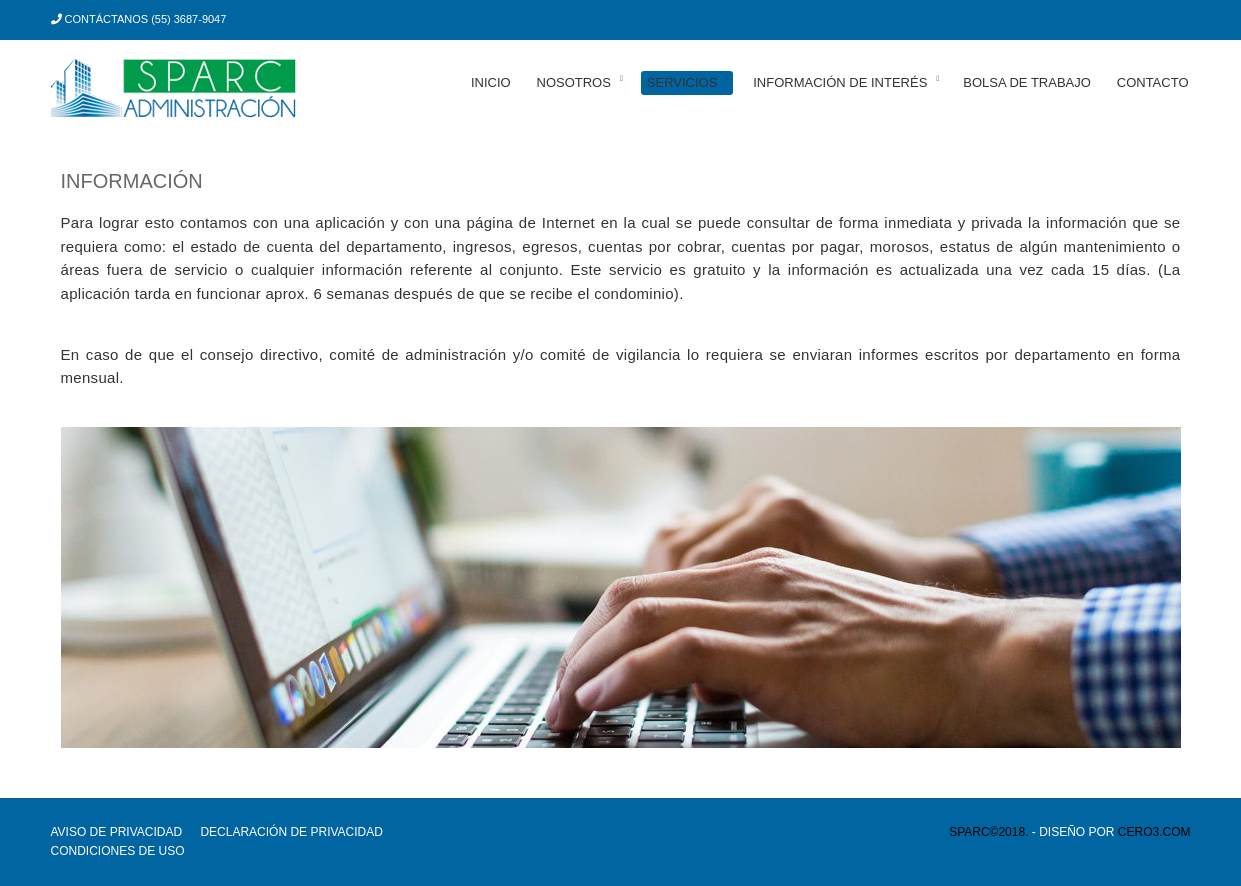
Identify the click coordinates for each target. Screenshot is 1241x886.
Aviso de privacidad (117, 832)
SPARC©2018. (988, 832)
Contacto (1153, 82)
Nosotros (574, 82)
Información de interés (840, 82)
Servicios (682, 82)
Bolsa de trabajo (1027, 82)
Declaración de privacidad (291, 832)
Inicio (491, 82)
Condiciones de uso (118, 851)
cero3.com (1154, 832)
